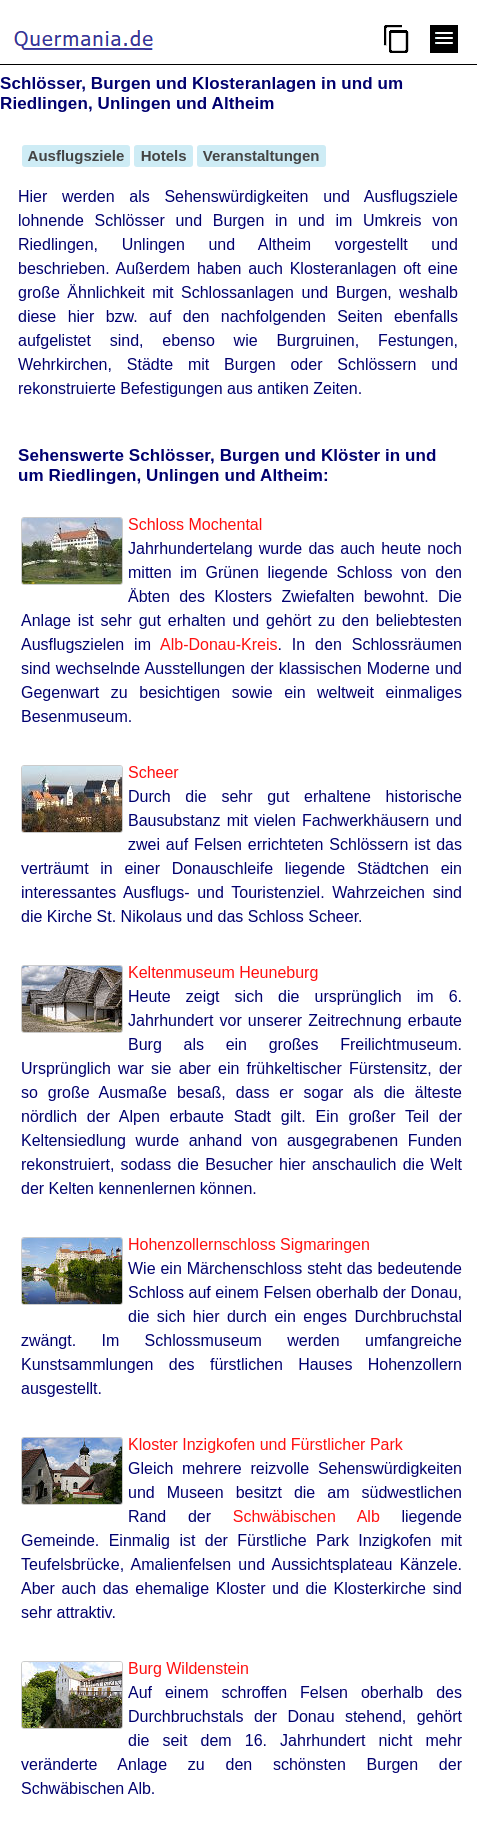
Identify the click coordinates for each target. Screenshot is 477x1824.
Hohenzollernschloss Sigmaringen (249, 1244)
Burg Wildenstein (188, 1668)
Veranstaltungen (261, 155)
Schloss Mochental (195, 524)
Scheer (153, 772)
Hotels (163, 155)
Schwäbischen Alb (306, 1516)
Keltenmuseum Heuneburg (223, 972)
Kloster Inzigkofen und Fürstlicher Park (265, 1444)
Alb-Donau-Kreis (218, 644)
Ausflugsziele (76, 155)
